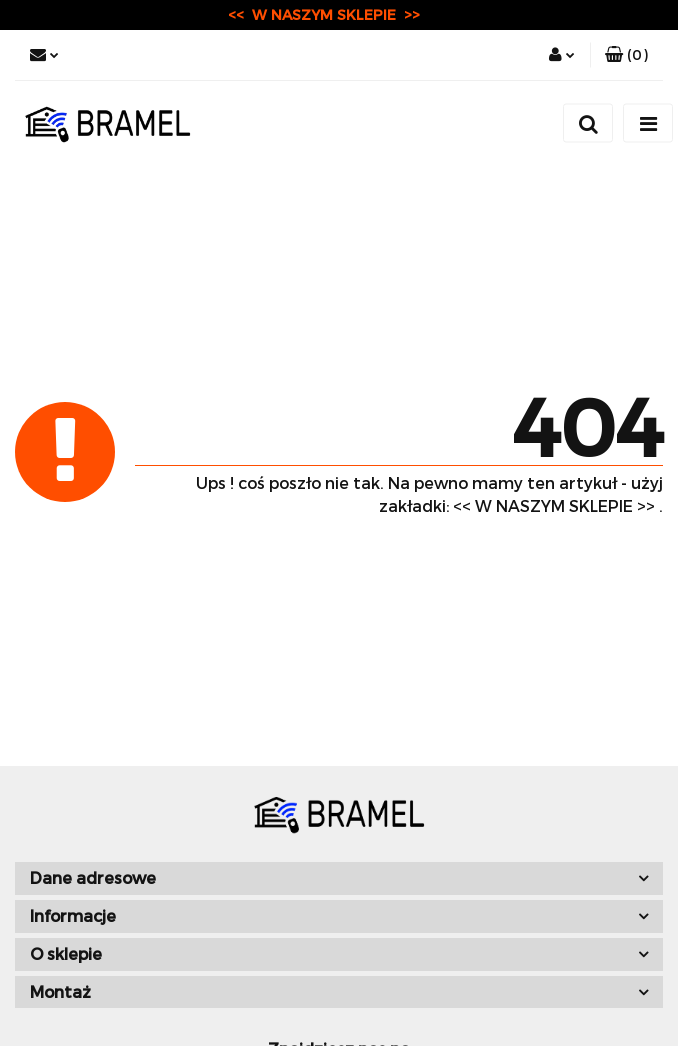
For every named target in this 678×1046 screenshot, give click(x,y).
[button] (626, 55)
